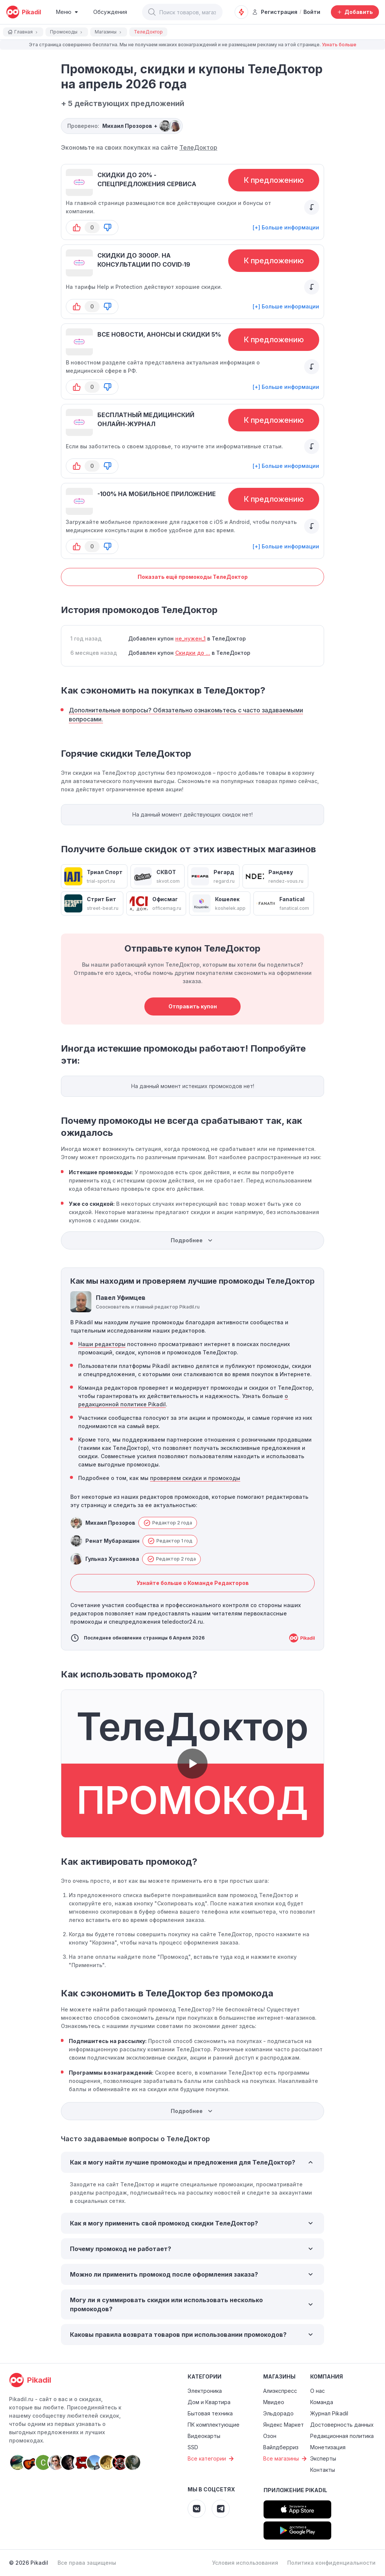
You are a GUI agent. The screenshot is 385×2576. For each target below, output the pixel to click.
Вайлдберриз (281, 2447)
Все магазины (286, 2459)
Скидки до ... (192, 653)
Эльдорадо (278, 2413)
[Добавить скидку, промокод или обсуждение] (355, 12)
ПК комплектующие (213, 2424)
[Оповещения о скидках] (241, 12)
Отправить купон (192, 1006)
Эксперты (323, 2458)
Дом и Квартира (209, 2402)
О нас (317, 2391)
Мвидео (273, 2402)
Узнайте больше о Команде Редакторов (192, 1583)
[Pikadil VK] (197, 2509)
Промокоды (66, 32)
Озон (269, 2436)
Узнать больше (339, 44)
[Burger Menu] (67, 12)
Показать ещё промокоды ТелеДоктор (193, 577)
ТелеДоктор (198, 147)
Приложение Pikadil (295, 2490)
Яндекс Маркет (283, 2424)
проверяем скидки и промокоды (195, 1478)
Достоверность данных (342, 2424)
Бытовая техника (210, 2413)
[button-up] (76, 227)
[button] (151, 12)
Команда (321, 2402)
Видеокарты (204, 2436)
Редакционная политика (342, 2436)
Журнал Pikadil (329, 2413)
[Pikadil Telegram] (221, 2509)
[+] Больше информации (286, 227)
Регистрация (274, 12)
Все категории (212, 2459)
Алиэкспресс (280, 2391)
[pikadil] (23, 12)
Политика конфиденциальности (331, 2562)
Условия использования (245, 2562)
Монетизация (328, 2447)
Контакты (322, 2470)
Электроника (205, 2391)
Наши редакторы (102, 1344)
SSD (193, 2447)
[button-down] (107, 227)
